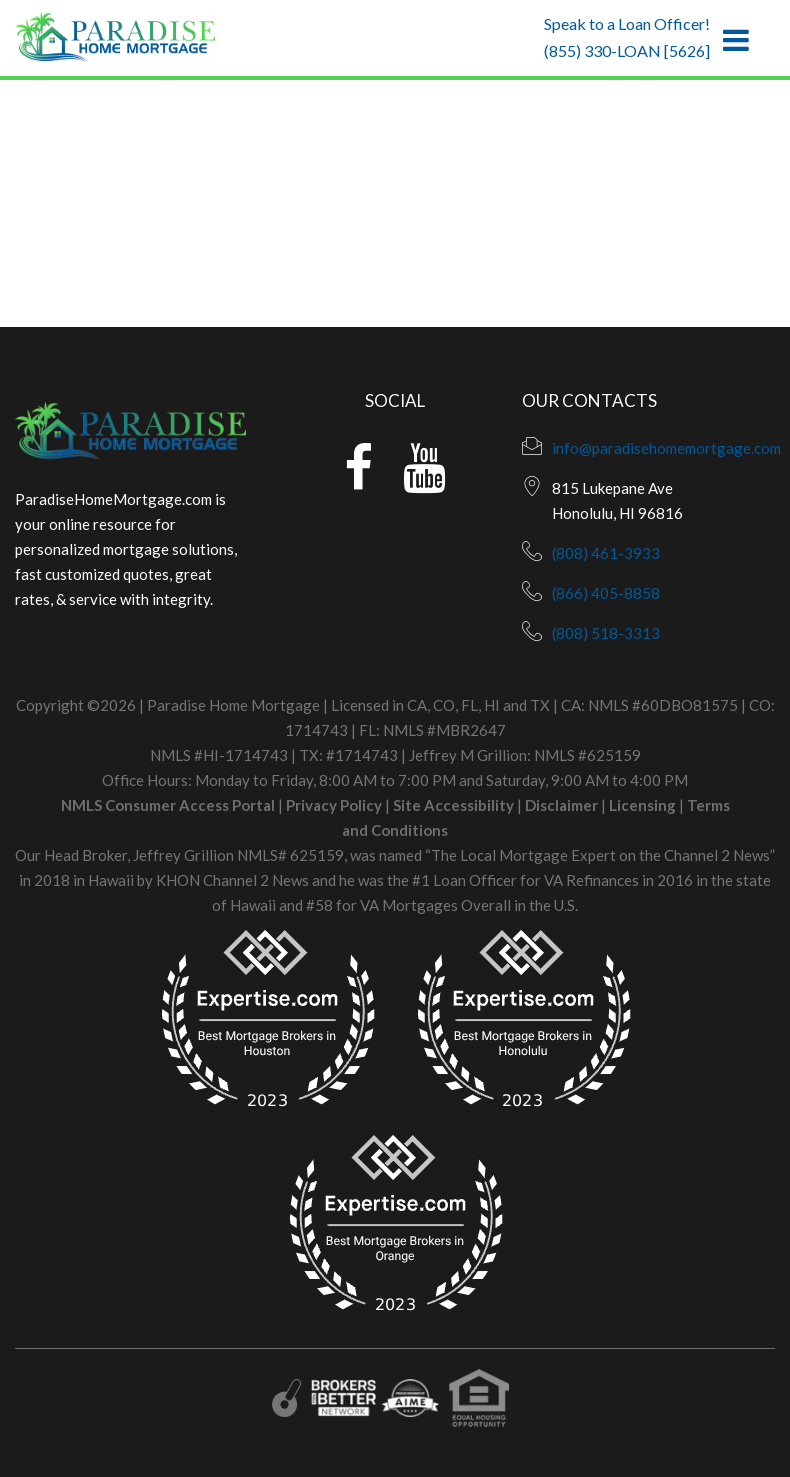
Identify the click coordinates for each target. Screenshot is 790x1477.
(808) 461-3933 (606, 553)
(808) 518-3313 (606, 633)
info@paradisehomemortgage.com (666, 448)
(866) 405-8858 (606, 593)
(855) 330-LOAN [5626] (627, 50)
